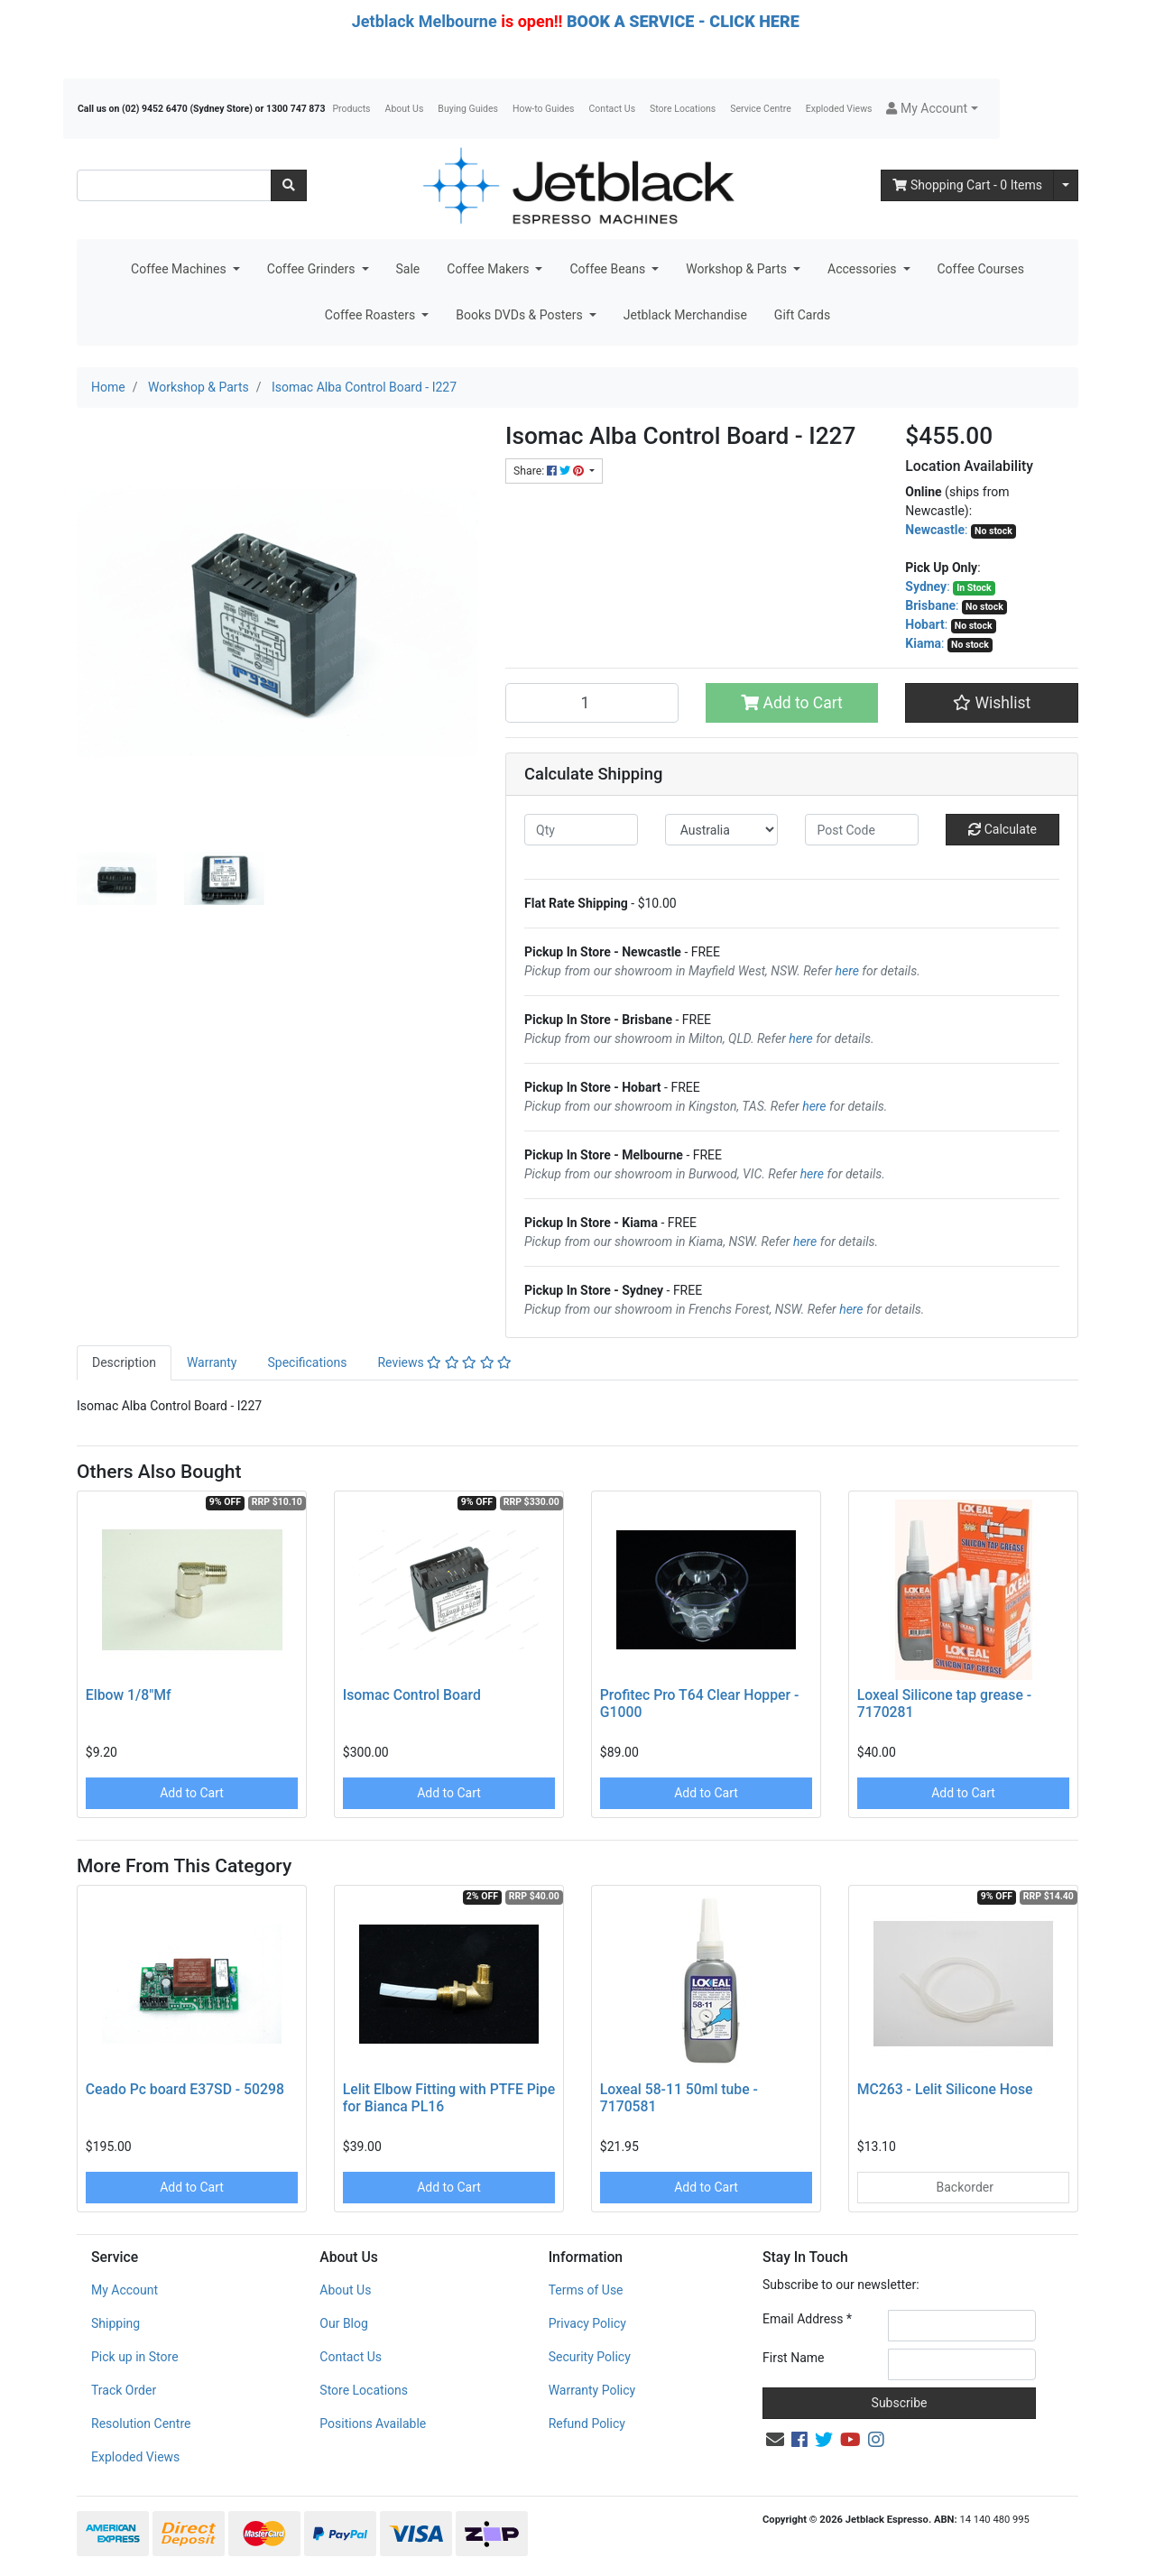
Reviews (444, 1362)
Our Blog (343, 2323)
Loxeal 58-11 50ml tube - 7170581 (679, 2098)
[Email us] (775, 2440)
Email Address (807, 2319)
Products (351, 109)
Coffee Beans (608, 269)
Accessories (863, 269)
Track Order (123, 2390)
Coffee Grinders (312, 269)
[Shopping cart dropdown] (1065, 185)
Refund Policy (587, 2423)
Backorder (963, 2187)
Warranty (212, 1362)
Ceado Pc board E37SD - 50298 (185, 2089)
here (847, 971)
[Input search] (174, 185)
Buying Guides (468, 109)
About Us (404, 109)
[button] (931, 109)
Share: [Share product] (550, 471)
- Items (967, 185)
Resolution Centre (140, 2423)
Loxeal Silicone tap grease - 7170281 (944, 1703)
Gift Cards (802, 315)
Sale (408, 269)
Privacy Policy (587, 2323)
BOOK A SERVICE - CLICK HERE (683, 21)
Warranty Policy (592, 2390)
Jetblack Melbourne (424, 21)
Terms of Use (586, 2290)
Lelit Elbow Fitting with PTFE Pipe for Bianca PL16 (449, 2098)
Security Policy (590, 2357)
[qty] (581, 829)
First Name (793, 2357)
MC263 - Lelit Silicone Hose (945, 2089)
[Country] (722, 829)
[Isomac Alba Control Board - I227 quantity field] (592, 703)
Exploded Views (839, 109)
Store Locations (683, 109)
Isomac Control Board (412, 1694)
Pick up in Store (135, 2357)
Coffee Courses (981, 269)
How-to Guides (544, 109)
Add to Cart (792, 703)
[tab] (124, 1362)
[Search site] (289, 185)
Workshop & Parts (738, 269)
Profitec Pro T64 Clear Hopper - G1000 (699, 1703)
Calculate (1002, 829)
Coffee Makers (489, 269)
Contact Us (612, 109)
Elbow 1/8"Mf (128, 1694)
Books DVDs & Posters (521, 315)
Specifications (306, 1362)
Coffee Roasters (372, 315)
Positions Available (372, 2423)
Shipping (115, 2323)
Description (124, 1362)
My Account (124, 2290)
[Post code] (862, 829)
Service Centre (760, 109)
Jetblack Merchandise (685, 315)
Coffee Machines (180, 269)
